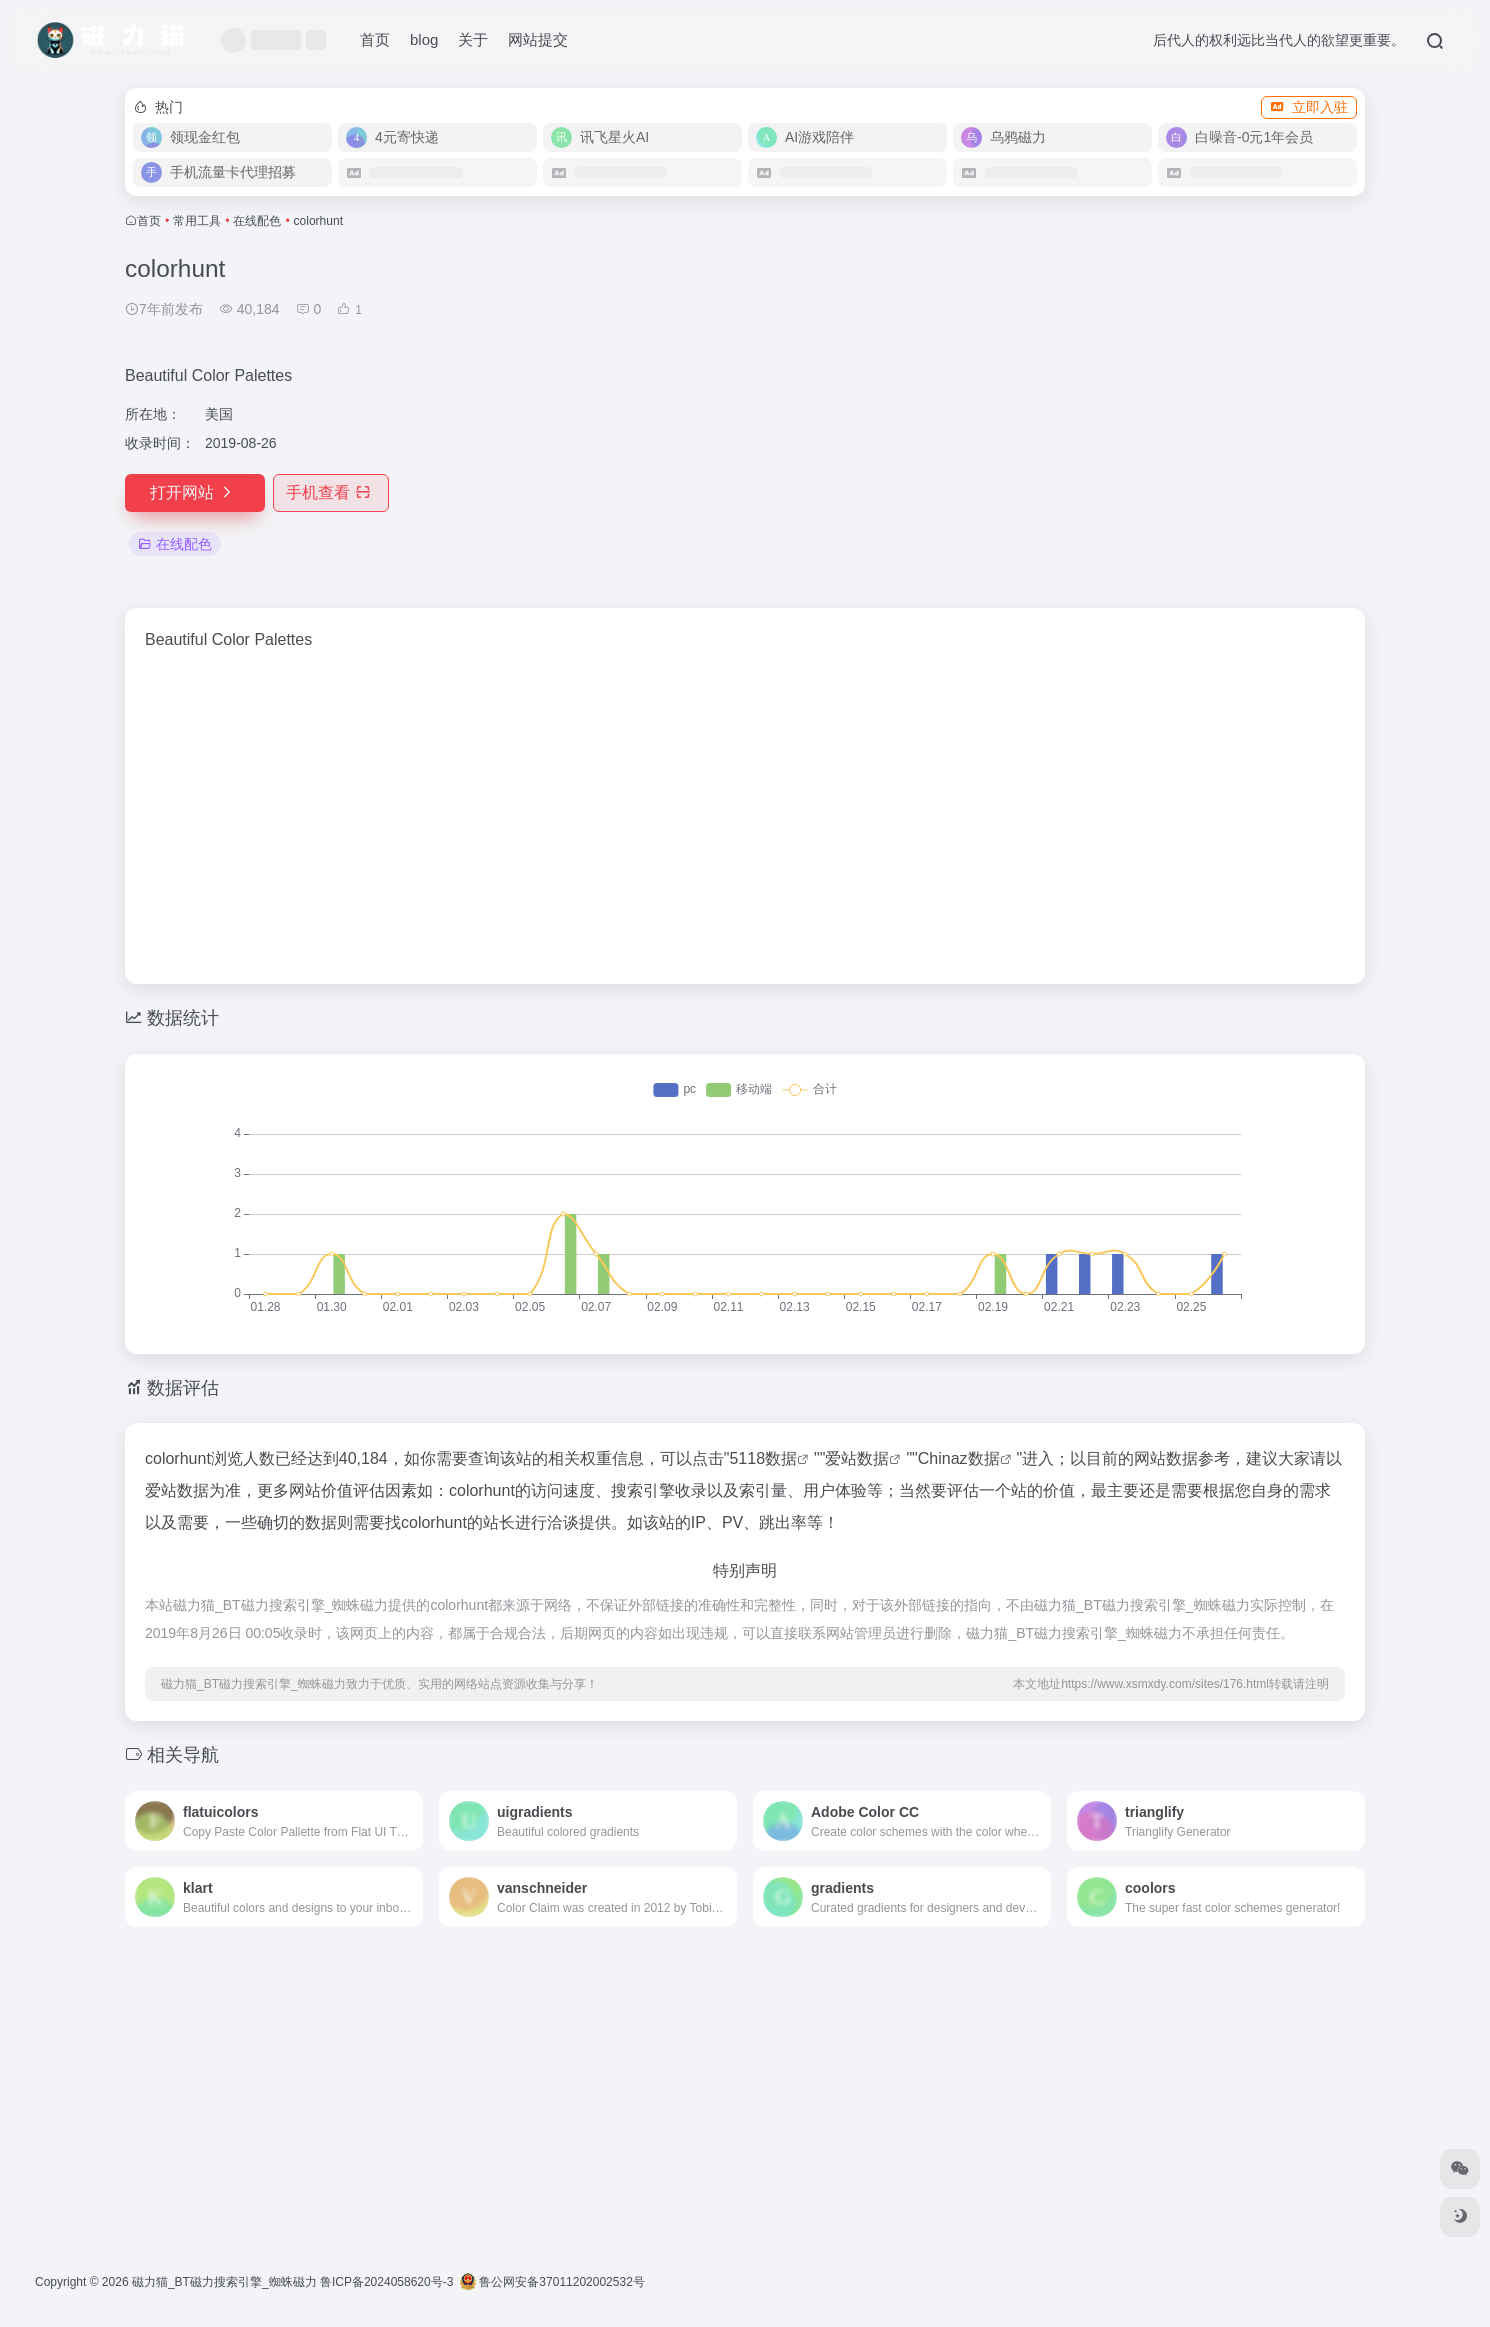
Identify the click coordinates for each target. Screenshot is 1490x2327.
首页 (375, 39)
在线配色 (257, 221)
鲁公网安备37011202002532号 (552, 2282)
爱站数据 (857, 1458)
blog (424, 39)
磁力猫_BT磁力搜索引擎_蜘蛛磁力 (224, 2282)
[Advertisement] (1165, 394)
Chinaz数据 (959, 1458)
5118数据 (763, 1458)
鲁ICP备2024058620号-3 (386, 2282)
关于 (473, 39)
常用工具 (197, 221)
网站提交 (538, 39)
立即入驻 (1309, 107)
